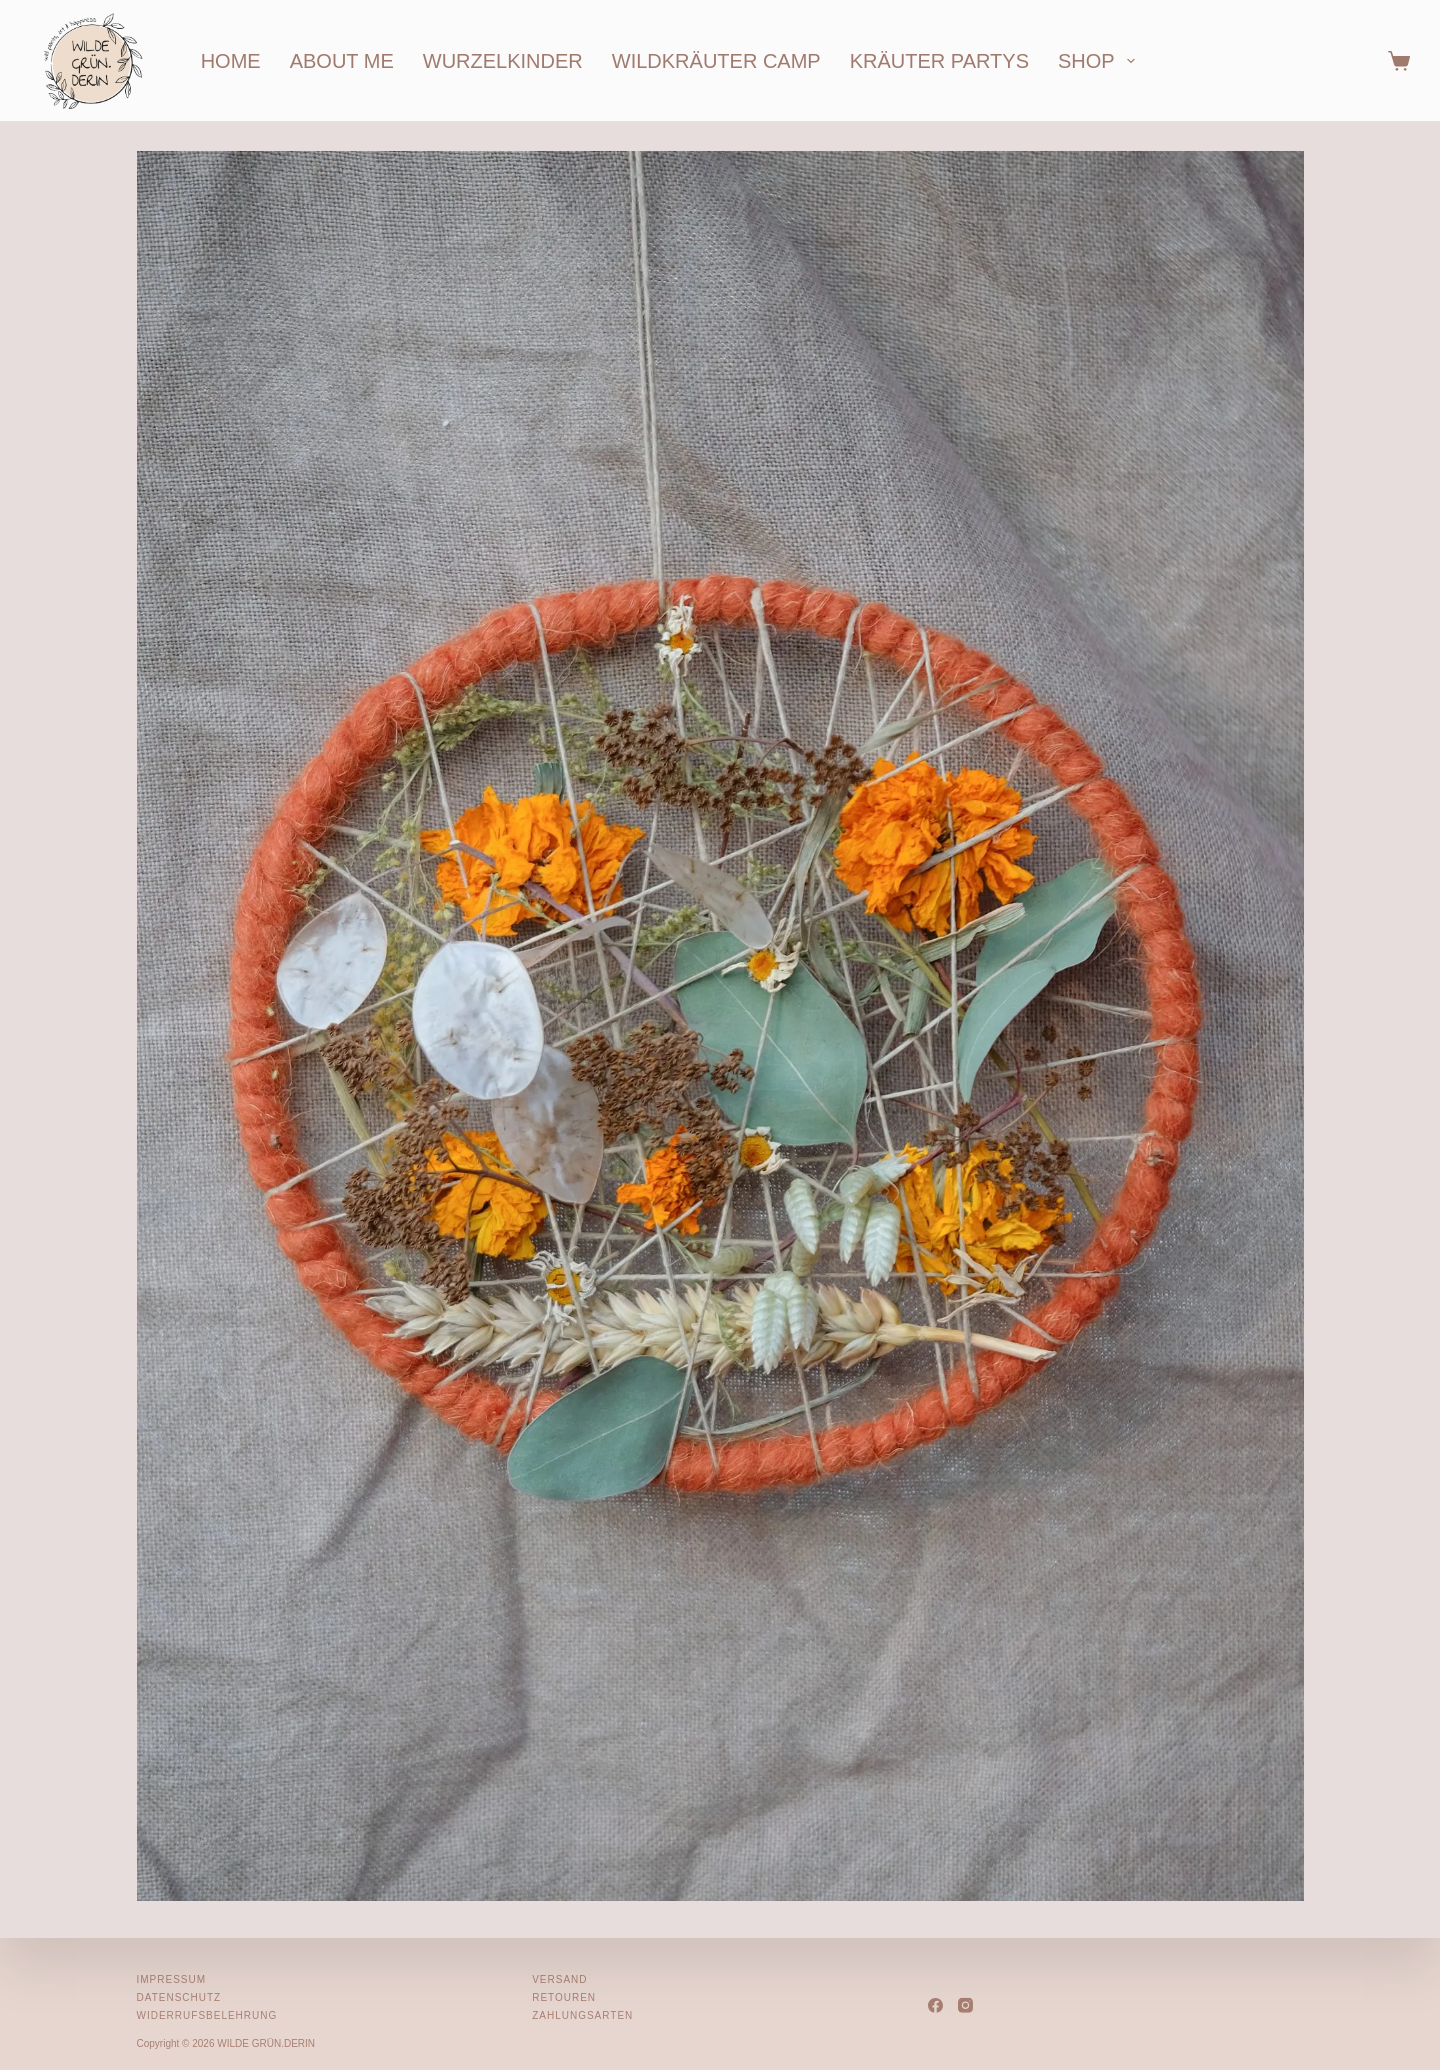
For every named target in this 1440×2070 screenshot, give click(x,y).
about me (342, 61)
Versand (559, 1979)
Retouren (564, 1997)
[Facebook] (935, 2005)
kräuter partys (939, 61)
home (231, 61)
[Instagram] (965, 2005)
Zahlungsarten (582, 2015)
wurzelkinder (503, 61)
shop (1100, 61)
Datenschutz (179, 1997)
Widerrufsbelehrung (207, 2015)
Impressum (172, 1979)
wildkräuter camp (716, 61)
